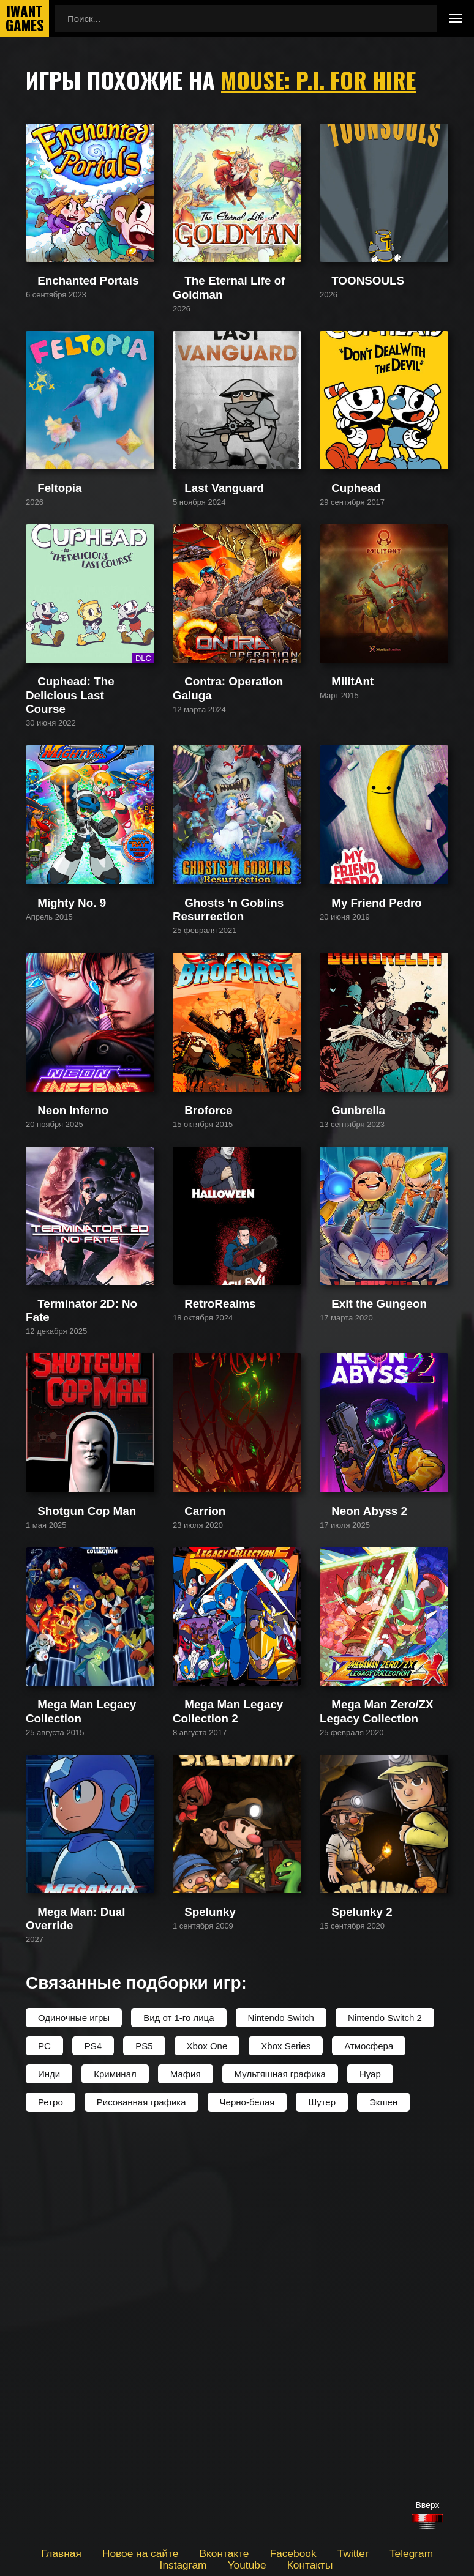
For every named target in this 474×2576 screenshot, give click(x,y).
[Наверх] (427, 2521)
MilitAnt (335, 823)
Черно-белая (247, 2489)
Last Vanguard (202, 578)
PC (44, 2432)
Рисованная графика (141, 2489)
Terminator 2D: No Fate (73, 1568)
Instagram (424, 2552)
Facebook (256, 2552)
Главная (46, 2552)
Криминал (115, 2460)
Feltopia (42, 578)
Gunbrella (339, 1324)
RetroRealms (200, 1568)
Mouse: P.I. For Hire (322, 79)
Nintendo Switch (281, 2404)
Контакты (273, 2563)
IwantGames (24, 18)
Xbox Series (285, 2432)
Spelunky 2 (342, 2314)
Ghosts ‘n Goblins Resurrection (236, 1079)
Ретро (50, 2489)
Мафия (185, 2460)
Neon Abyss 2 (348, 1813)
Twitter (310, 2552)
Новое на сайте (118, 2552)
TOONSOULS (348, 334)
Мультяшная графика (280, 2460)
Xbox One (207, 2432)
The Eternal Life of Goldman (230, 334)
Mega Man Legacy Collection (85, 2058)
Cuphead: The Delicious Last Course (84, 828)
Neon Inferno (52, 1324)
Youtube (216, 2563)
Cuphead (338, 578)
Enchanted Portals (63, 334)
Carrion (188, 1813)
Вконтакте (193, 2552)
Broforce (190, 1324)
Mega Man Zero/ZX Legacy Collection (375, 2063)
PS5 (143, 2432)
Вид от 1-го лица (178, 2404)
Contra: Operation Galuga (225, 823)
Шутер (322, 2489)
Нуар (370, 2460)
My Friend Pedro (354, 1079)
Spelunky (192, 2314)
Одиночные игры (74, 2404)
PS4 (93, 2432)
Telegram (364, 2552)
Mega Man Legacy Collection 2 (236, 2058)
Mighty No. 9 (51, 1079)
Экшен (383, 2489)
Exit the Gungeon (355, 1568)
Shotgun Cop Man (63, 1813)
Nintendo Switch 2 (385, 2404)
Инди (49, 2460)
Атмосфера (368, 2432)
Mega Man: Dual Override (78, 2314)
